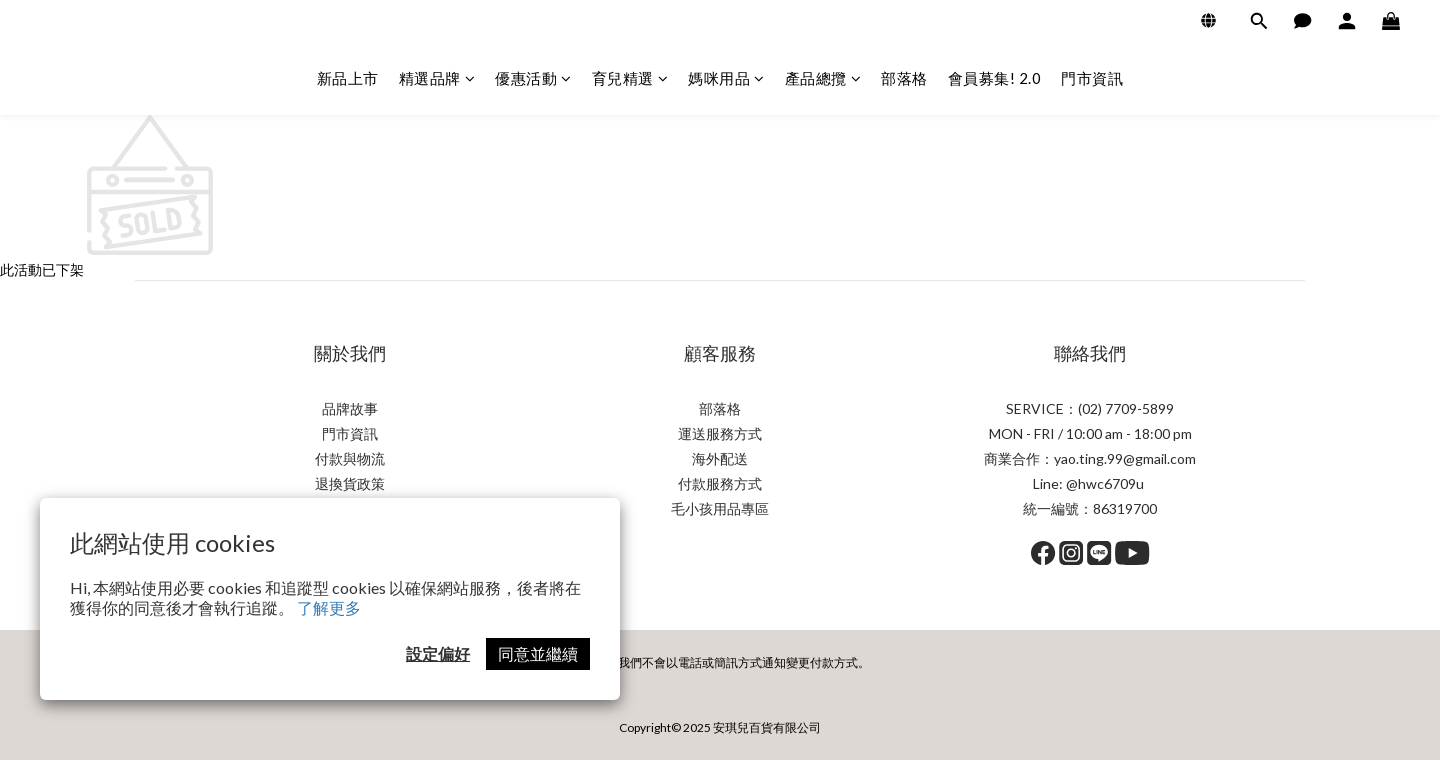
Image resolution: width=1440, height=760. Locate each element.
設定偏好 (438, 653)
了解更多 (329, 607)
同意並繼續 (538, 653)
